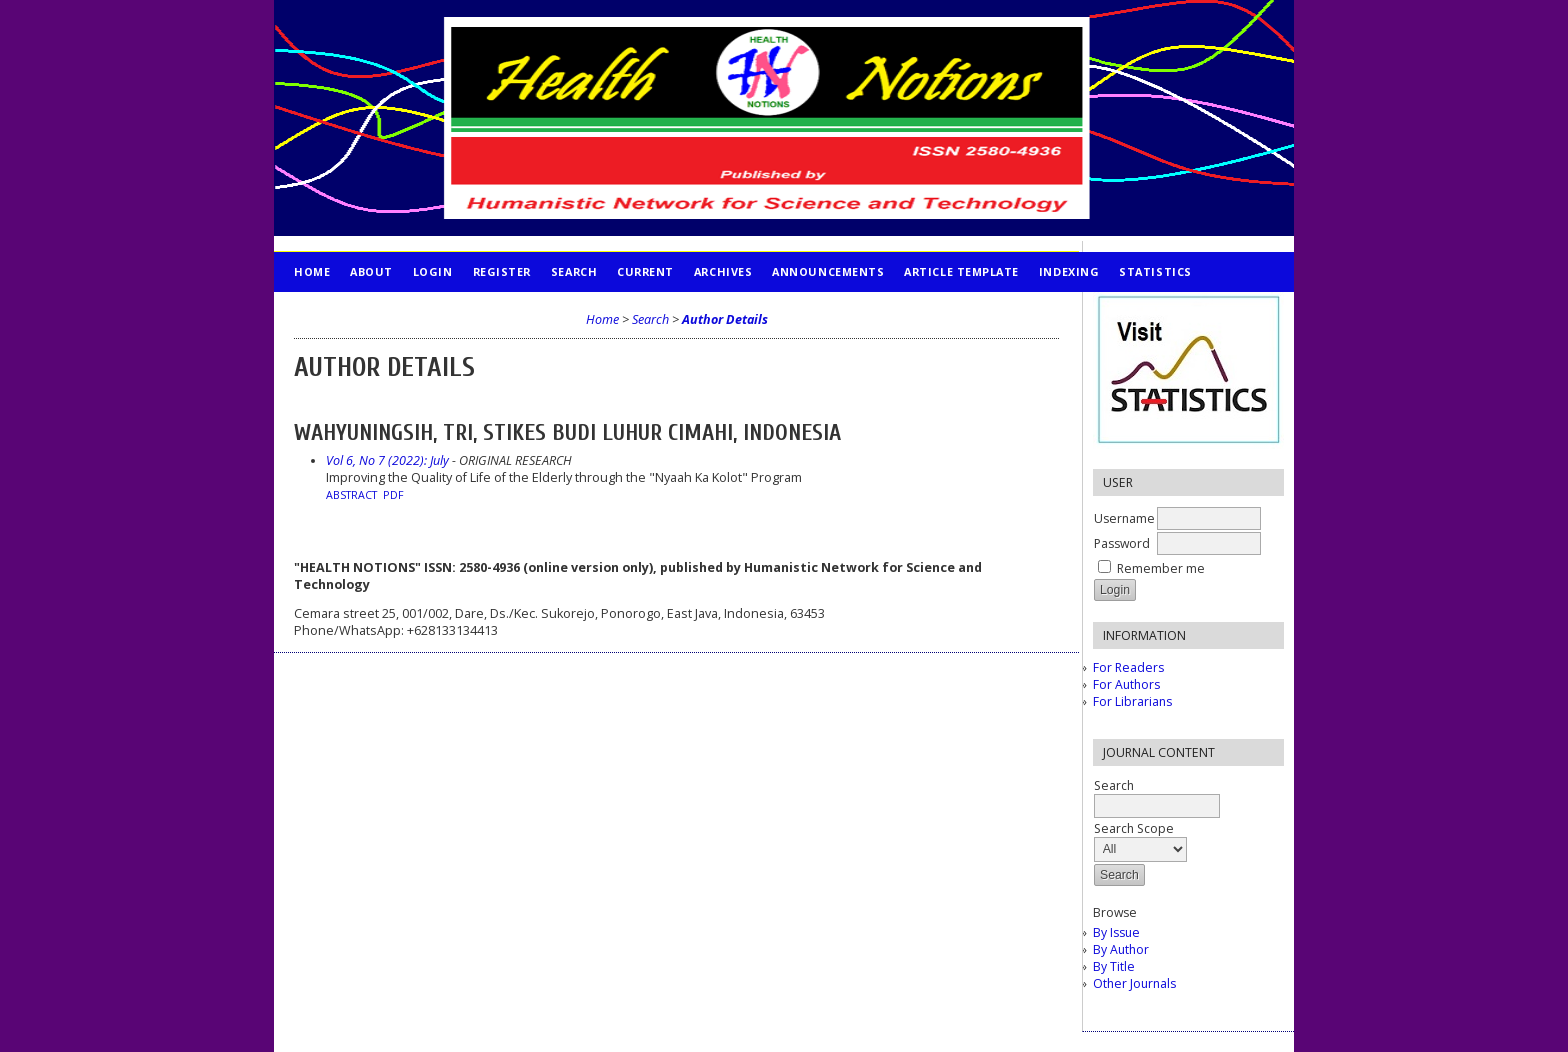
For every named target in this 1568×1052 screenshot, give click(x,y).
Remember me (1161, 568)
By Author (1121, 949)
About (371, 271)
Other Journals (1134, 983)
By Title (1114, 966)
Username (1124, 518)
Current (645, 271)
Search (574, 271)
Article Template (961, 271)
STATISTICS (1155, 271)
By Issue (1116, 932)
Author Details (725, 319)
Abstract (351, 495)
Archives (723, 271)
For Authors (1126, 684)
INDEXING (1069, 271)
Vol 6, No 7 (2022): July (387, 460)
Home (312, 271)
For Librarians (1132, 701)
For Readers (1128, 667)
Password (1122, 543)
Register (502, 271)
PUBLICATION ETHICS (359, 311)
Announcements (828, 271)
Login (433, 271)
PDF (393, 495)
